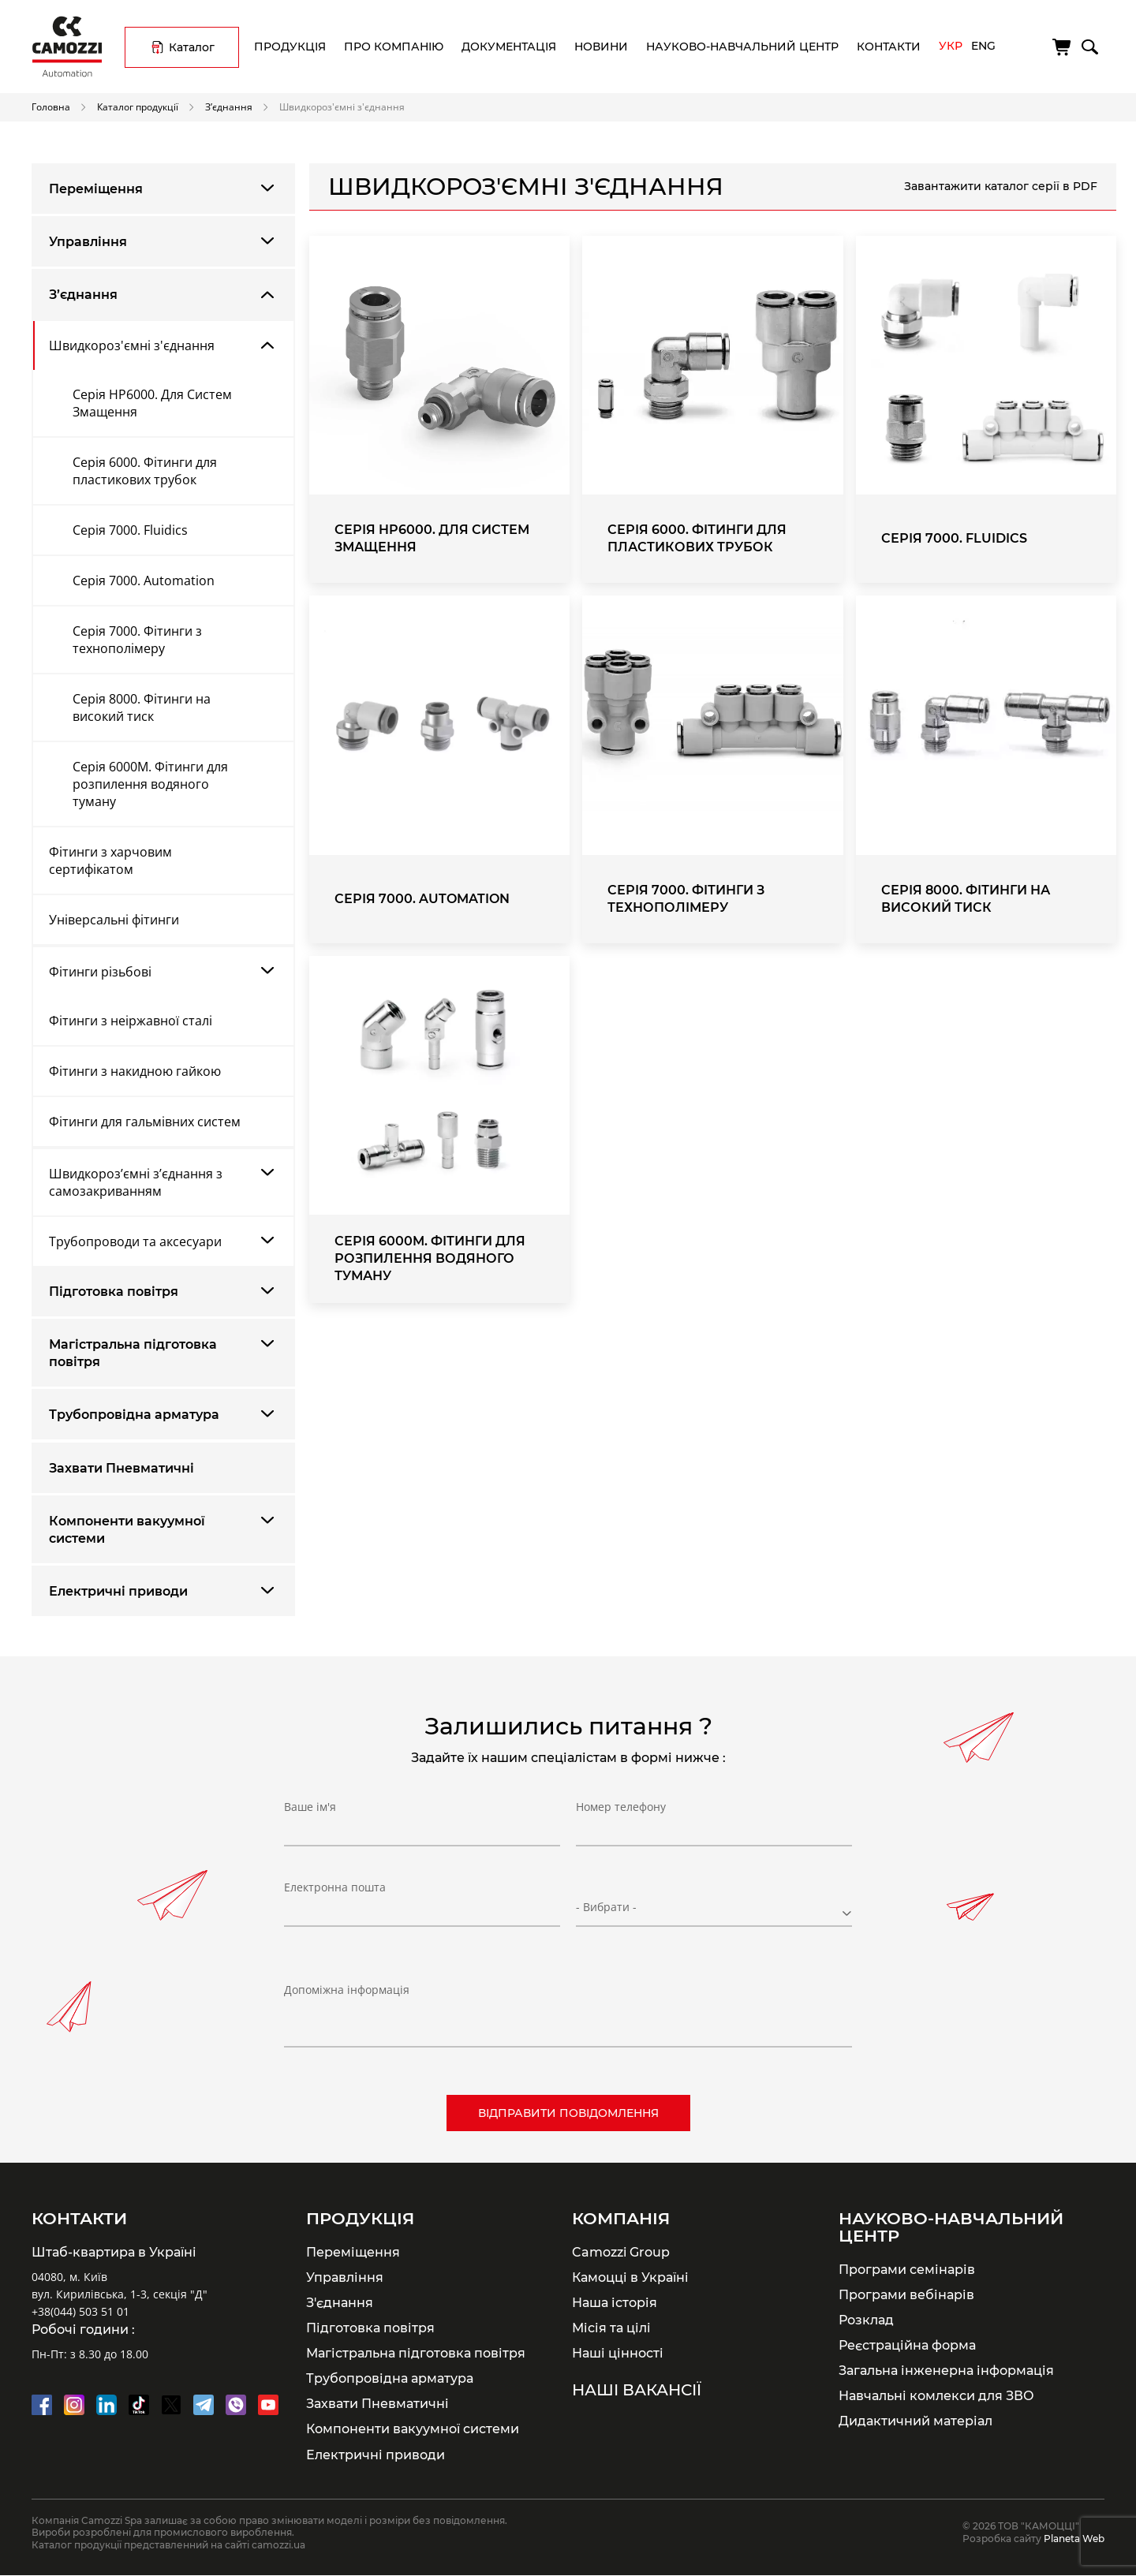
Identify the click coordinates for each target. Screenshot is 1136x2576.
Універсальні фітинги (114, 919)
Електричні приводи (118, 1591)
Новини (601, 46)
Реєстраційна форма (907, 2345)
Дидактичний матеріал (915, 2421)
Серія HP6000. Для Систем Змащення (152, 403)
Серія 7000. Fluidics (130, 530)
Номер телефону (621, 1819)
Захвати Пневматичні (121, 1468)
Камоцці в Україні (630, 2277)
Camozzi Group (621, 2252)
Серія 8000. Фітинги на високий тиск (142, 707)
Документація (509, 46)
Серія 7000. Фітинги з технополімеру (137, 639)
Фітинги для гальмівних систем (145, 1121)
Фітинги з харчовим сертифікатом (110, 860)
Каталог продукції (137, 106)
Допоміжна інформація (346, 1989)
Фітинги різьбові (100, 971)
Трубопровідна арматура (134, 1414)
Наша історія (614, 2302)
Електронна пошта (335, 1899)
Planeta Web (1074, 2538)
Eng (983, 46)
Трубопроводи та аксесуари (135, 1241)
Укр (950, 46)
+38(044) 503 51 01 (80, 2311)
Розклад (866, 2320)
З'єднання (339, 2302)
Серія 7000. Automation (144, 580)
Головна (51, 106)
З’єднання (228, 106)
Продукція (290, 46)
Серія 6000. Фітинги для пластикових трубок (145, 471)
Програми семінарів (907, 2269)
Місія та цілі (611, 2327)
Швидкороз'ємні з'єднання (132, 345)
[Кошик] (1062, 47)
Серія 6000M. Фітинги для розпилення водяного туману (150, 784)
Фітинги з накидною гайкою (135, 1071)
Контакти (889, 46)
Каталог (192, 47)
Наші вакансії (636, 2389)
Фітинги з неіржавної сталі (130, 1020)
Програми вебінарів (906, 2294)
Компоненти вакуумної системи (127, 1530)
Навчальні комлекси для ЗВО (936, 2395)
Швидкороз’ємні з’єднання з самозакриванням (135, 1182)
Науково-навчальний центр (742, 46)
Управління (88, 241)
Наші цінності (617, 2353)
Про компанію (393, 46)
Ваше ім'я (310, 1819)
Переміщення (96, 188)
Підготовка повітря (113, 1291)
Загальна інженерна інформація (946, 2370)
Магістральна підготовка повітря (133, 1353)
